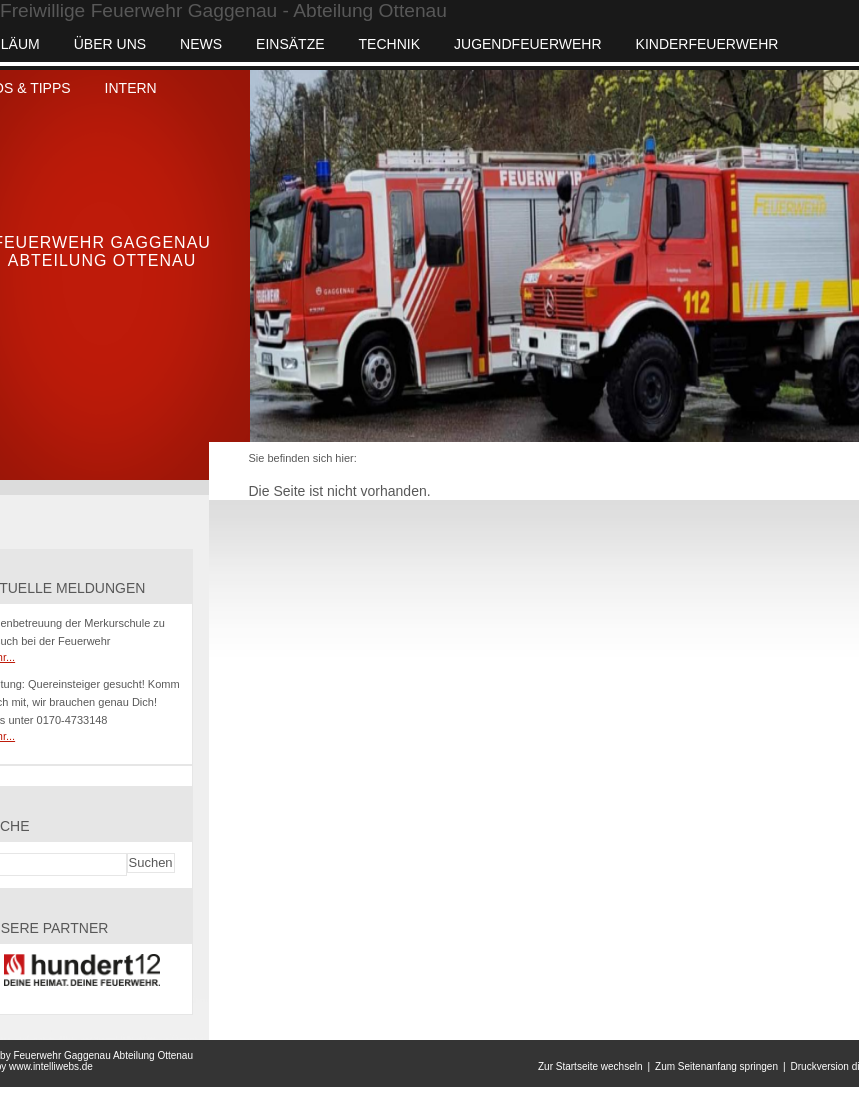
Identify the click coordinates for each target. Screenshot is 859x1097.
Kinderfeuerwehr (707, 44)
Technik (389, 44)
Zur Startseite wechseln (590, 1066)
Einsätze (290, 44)
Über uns (110, 44)
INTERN (131, 88)
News (201, 44)
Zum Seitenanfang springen (716, 1066)
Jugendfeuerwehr (528, 44)
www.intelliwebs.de (51, 1066)
